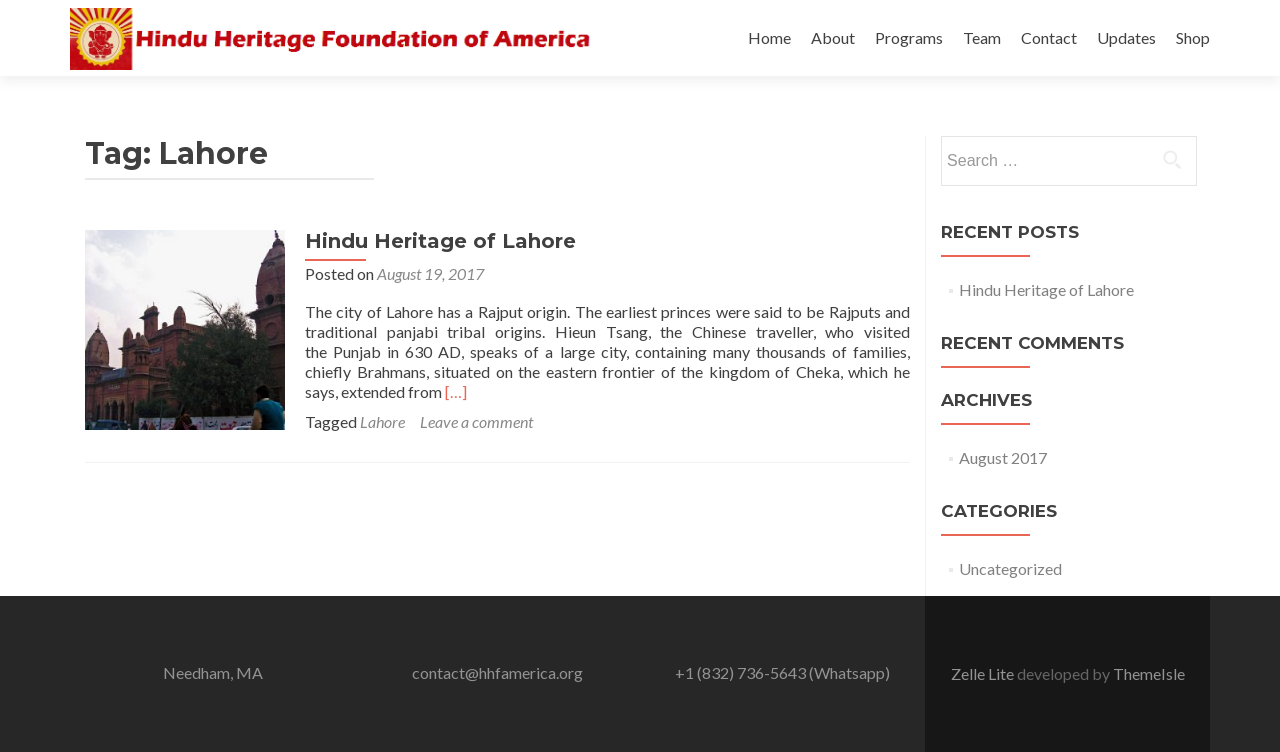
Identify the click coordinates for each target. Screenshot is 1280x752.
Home (769, 37)
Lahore (382, 421)
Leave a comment (476, 421)
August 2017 (1003, 457)
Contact (1049, 37)
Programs (909, 37)
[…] (456, 391)
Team (982, 37)
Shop (1193, 37)
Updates (1126, 37)
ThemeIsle (1149, 673)
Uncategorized (1010, 568)
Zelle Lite (984, 673)
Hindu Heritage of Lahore (440, 241)
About (833, 37)
